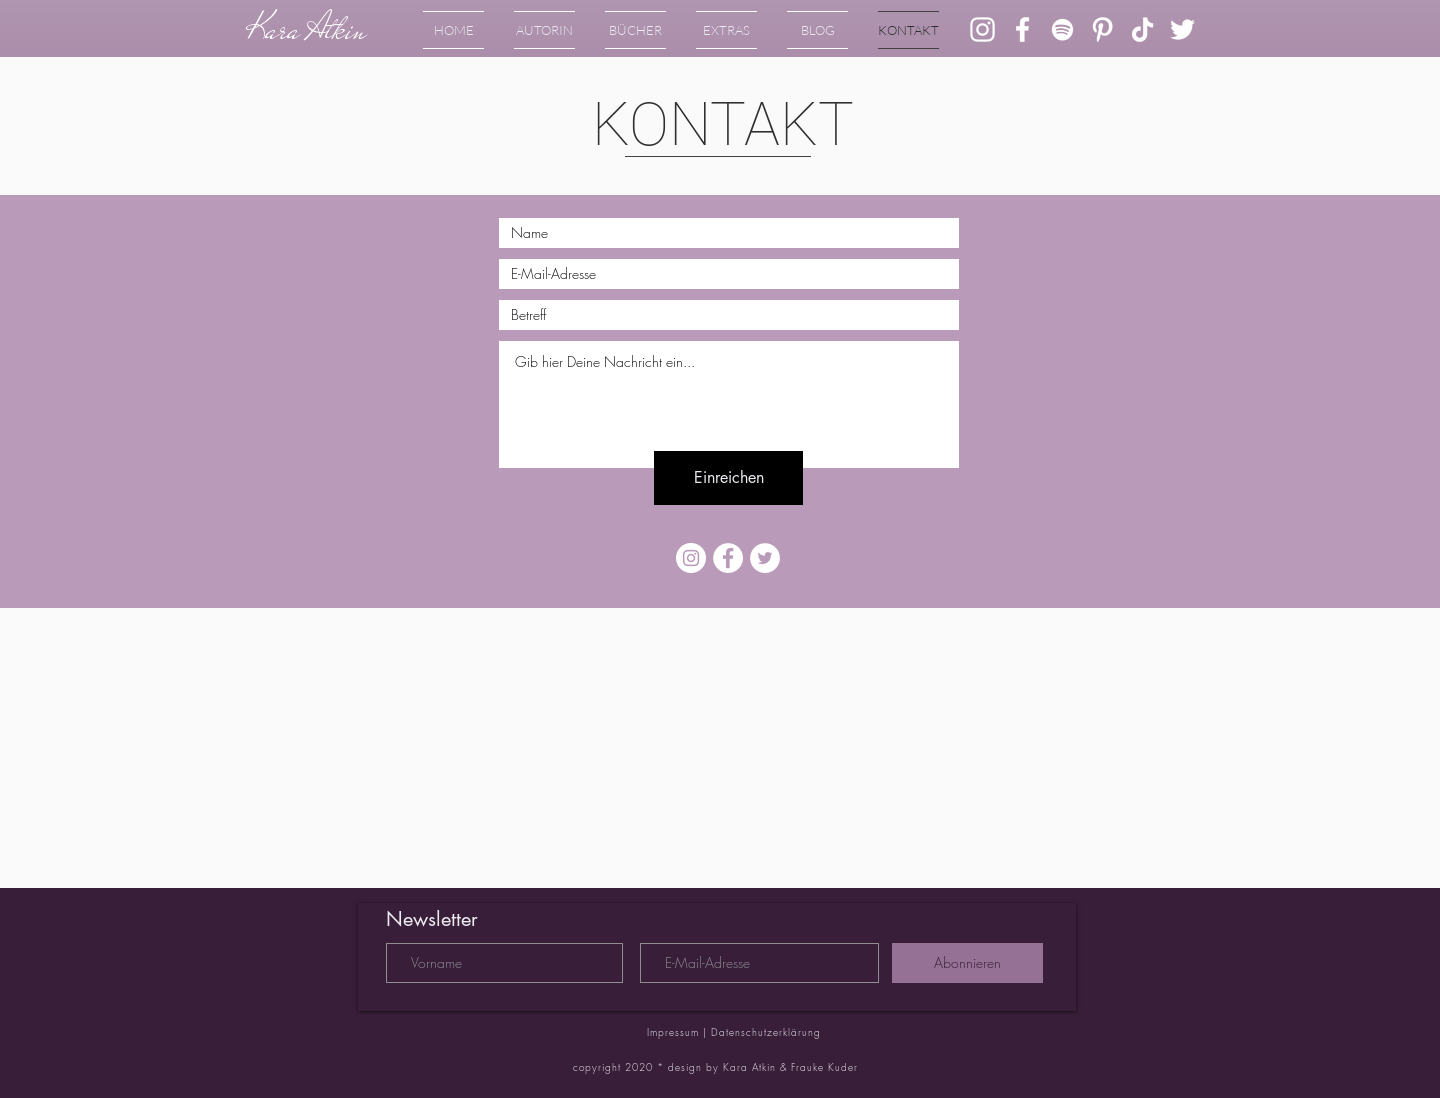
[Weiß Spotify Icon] (1062, 29)
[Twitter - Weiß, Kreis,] (765, 558)
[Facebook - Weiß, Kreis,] (728, 558)
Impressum (675, 1032)
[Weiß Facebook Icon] (1022, 29)
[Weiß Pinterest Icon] (1102, 29)
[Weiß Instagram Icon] (982, 29)
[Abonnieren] (967, 963)
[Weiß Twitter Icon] (1182, 29)
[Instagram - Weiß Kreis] (691, 558)
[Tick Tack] (1142, 29)
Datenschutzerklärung (766, 1032)
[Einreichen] (728, 478)
